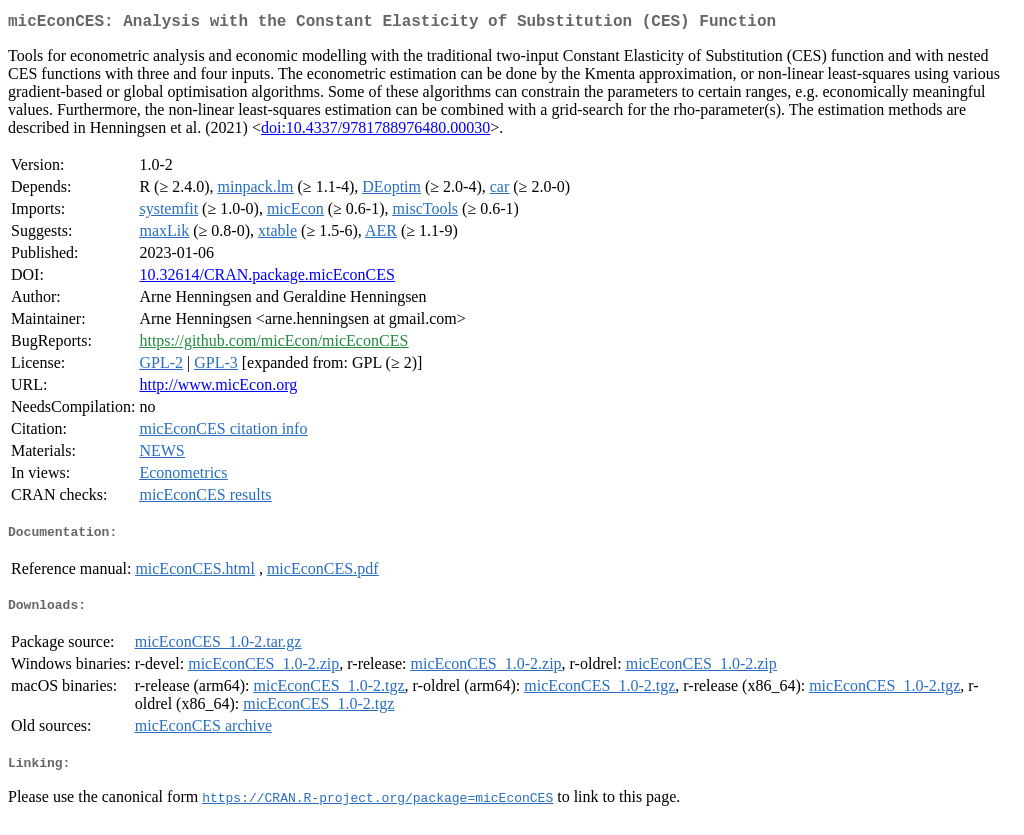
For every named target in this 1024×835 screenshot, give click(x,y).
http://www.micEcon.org (218, 388)
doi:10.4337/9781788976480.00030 (375, 131)
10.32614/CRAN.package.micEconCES (267, 278)
